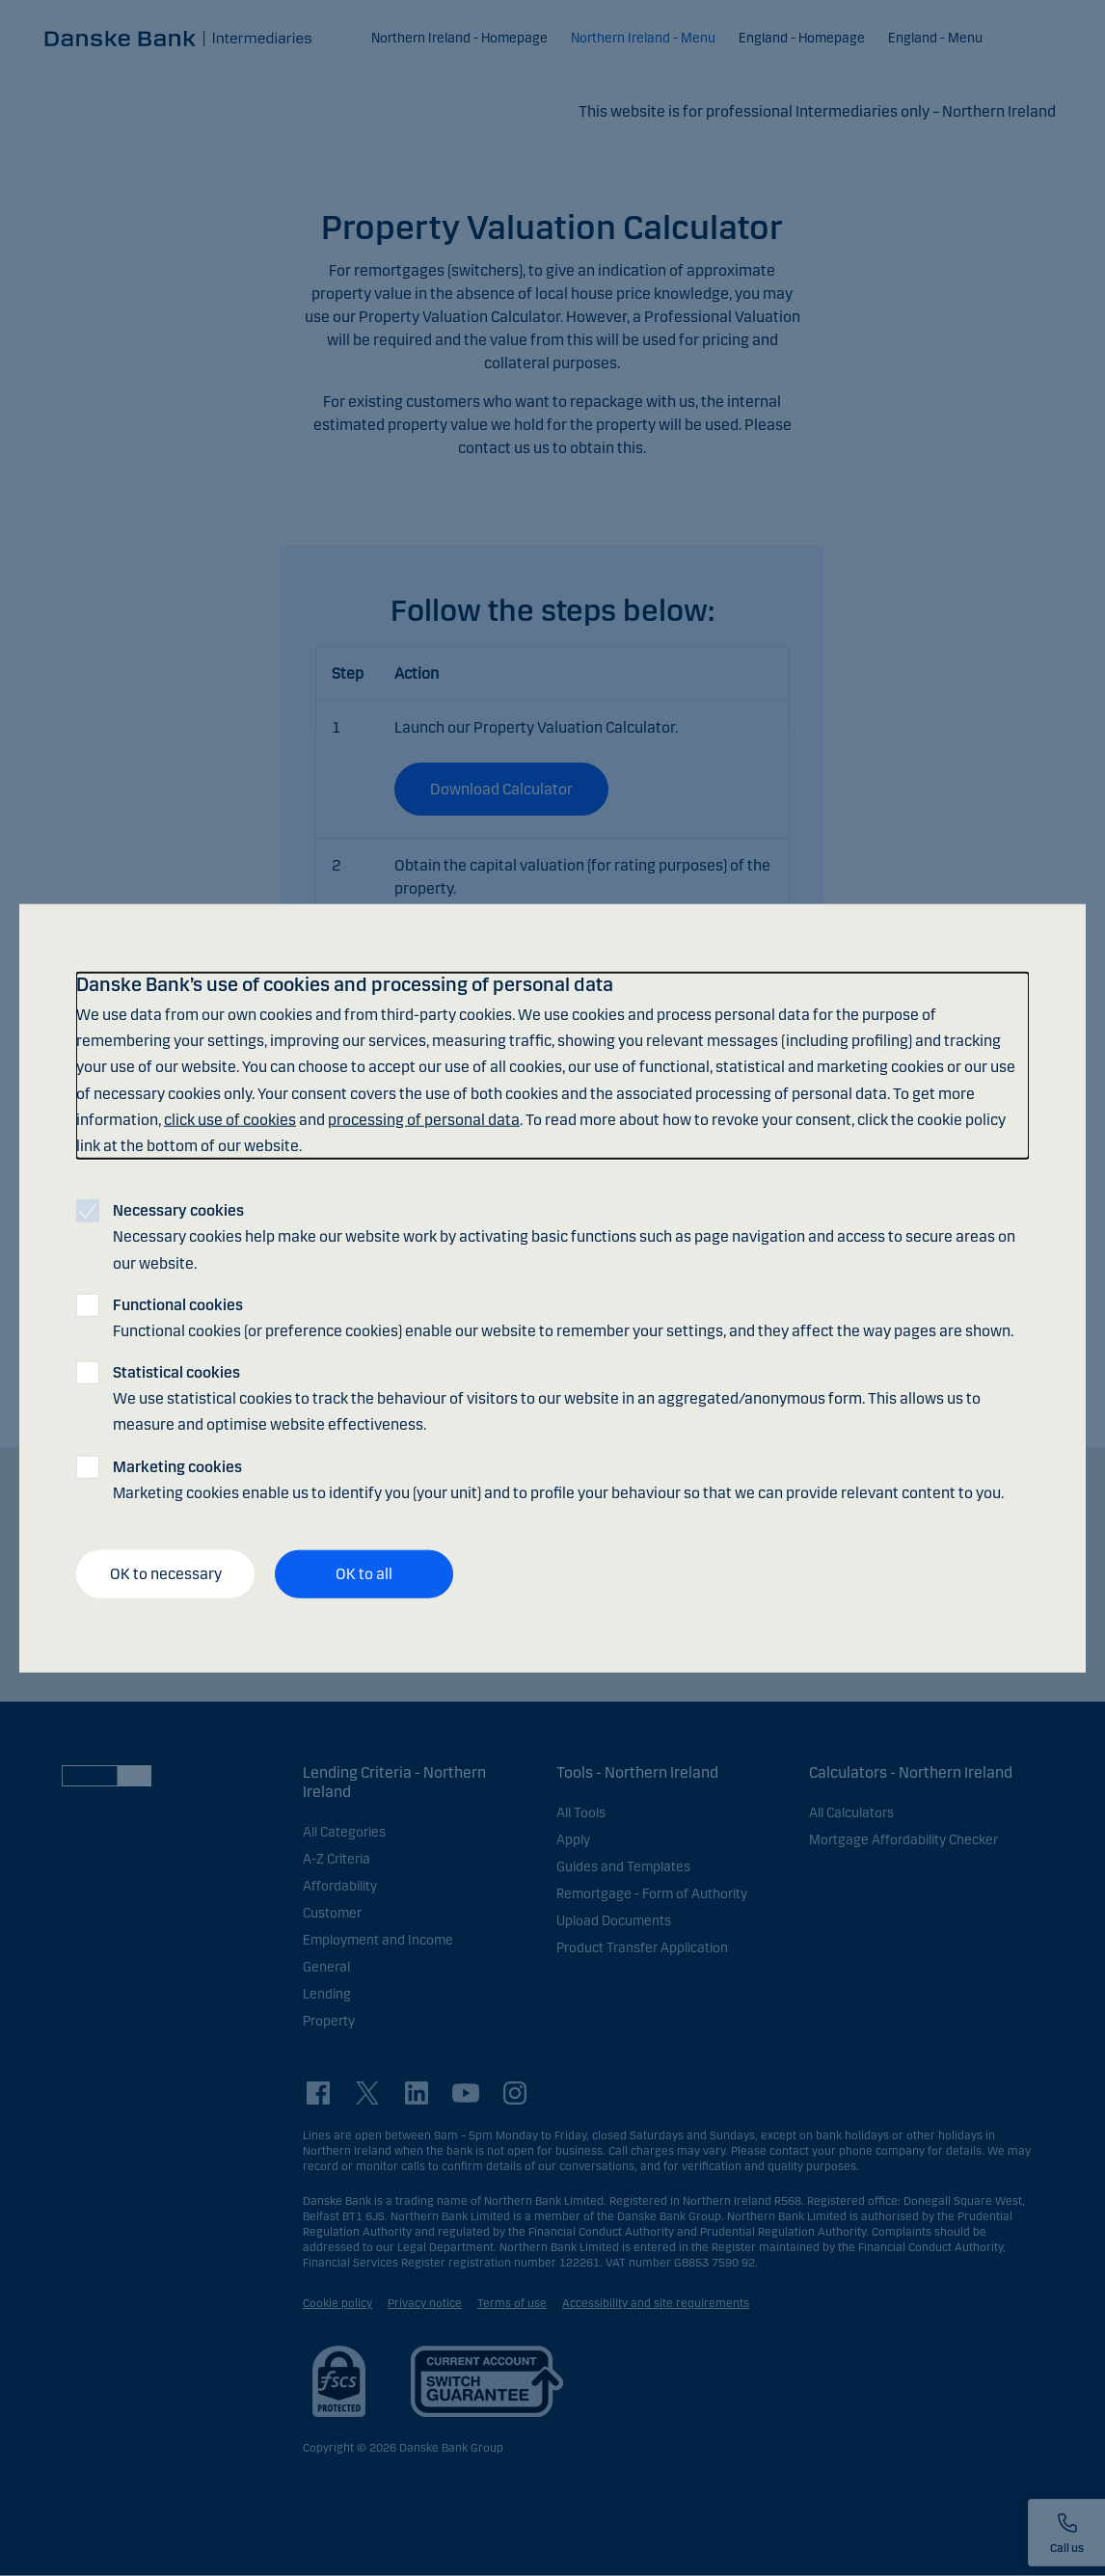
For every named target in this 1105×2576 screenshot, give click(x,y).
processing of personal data (424, 1119)
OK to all (364, 1574)
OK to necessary (166, 1574)
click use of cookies (230, 1119)
